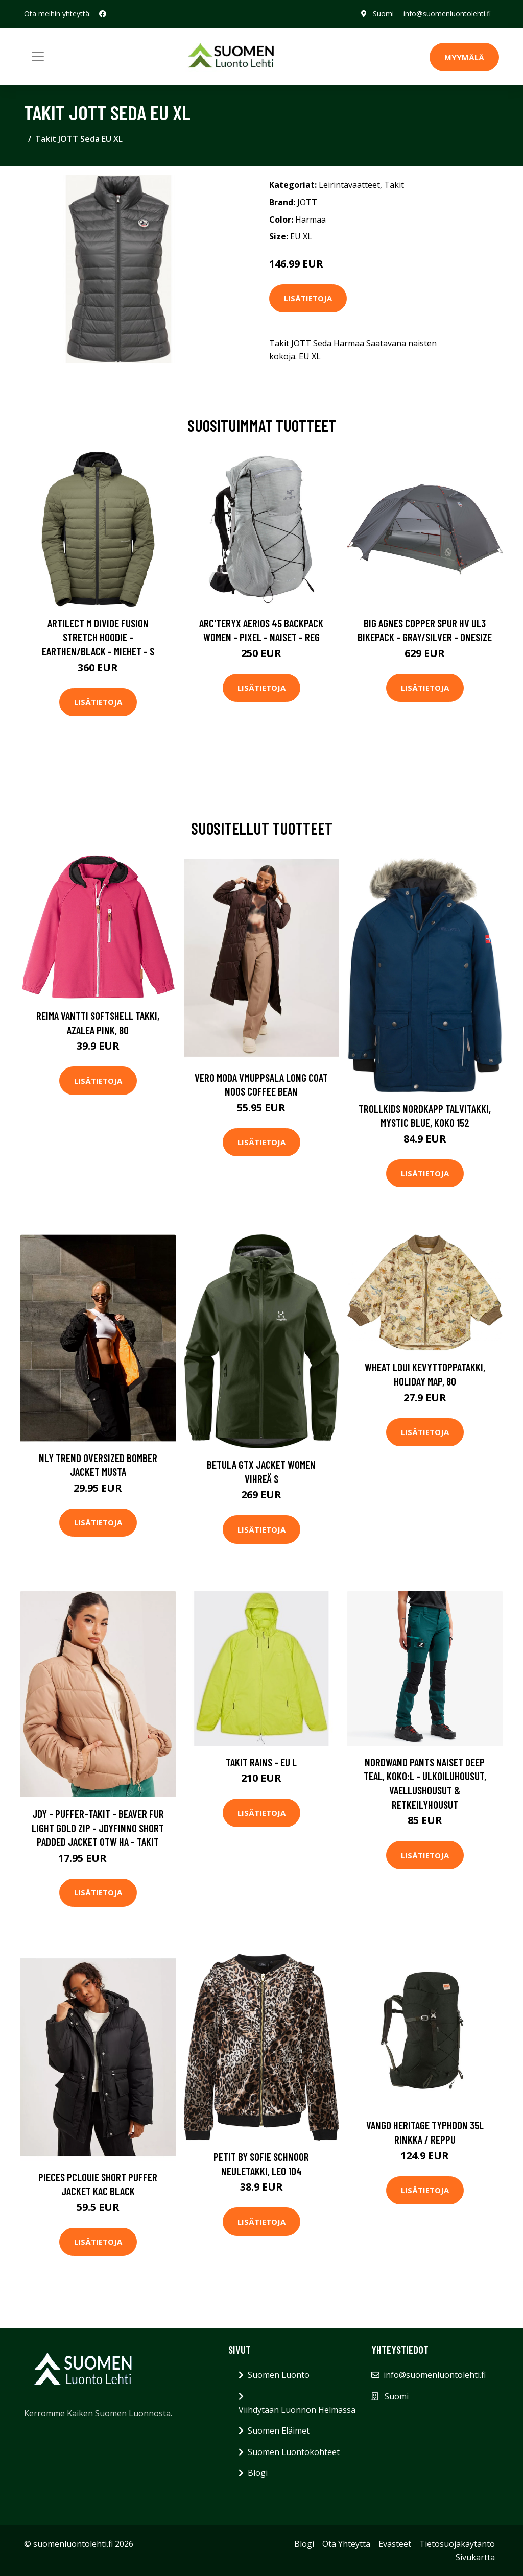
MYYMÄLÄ (464, 57)
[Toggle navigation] (38, 56)
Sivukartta (475, 2557)
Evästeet (394, 2543)
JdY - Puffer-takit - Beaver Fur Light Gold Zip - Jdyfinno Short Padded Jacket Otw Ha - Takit (98, 1827)
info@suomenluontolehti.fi (447, 13)
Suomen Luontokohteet (294, 2452)
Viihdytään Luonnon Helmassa (297, 2409)
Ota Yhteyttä (346, 2543)
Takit (394, 184)
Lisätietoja (308, 298)
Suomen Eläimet (279, 2430)
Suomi (382, 13)
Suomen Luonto (279, 2374)
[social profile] (102, 13)
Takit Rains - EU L (261, 1762)
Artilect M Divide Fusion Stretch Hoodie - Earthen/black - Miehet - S (98, 637)
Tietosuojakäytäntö (457, 2543)
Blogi (258, 2472)
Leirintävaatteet (349, 184)
